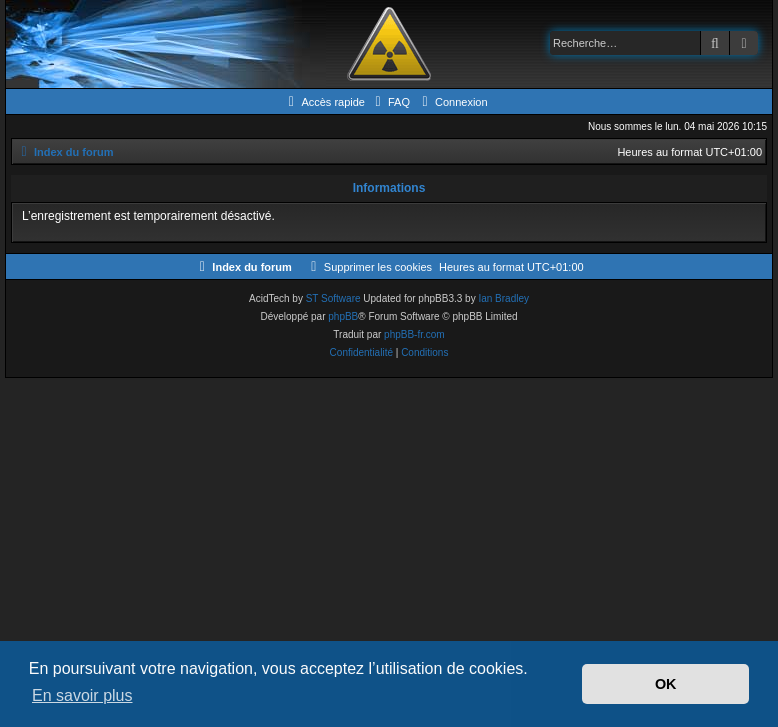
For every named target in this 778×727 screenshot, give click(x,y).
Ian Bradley (503, 298)
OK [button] (666, 684)
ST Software (333, 298)
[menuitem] (390, 102)
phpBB (343, 316)
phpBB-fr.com (414, 334)
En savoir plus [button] (82, 695)
